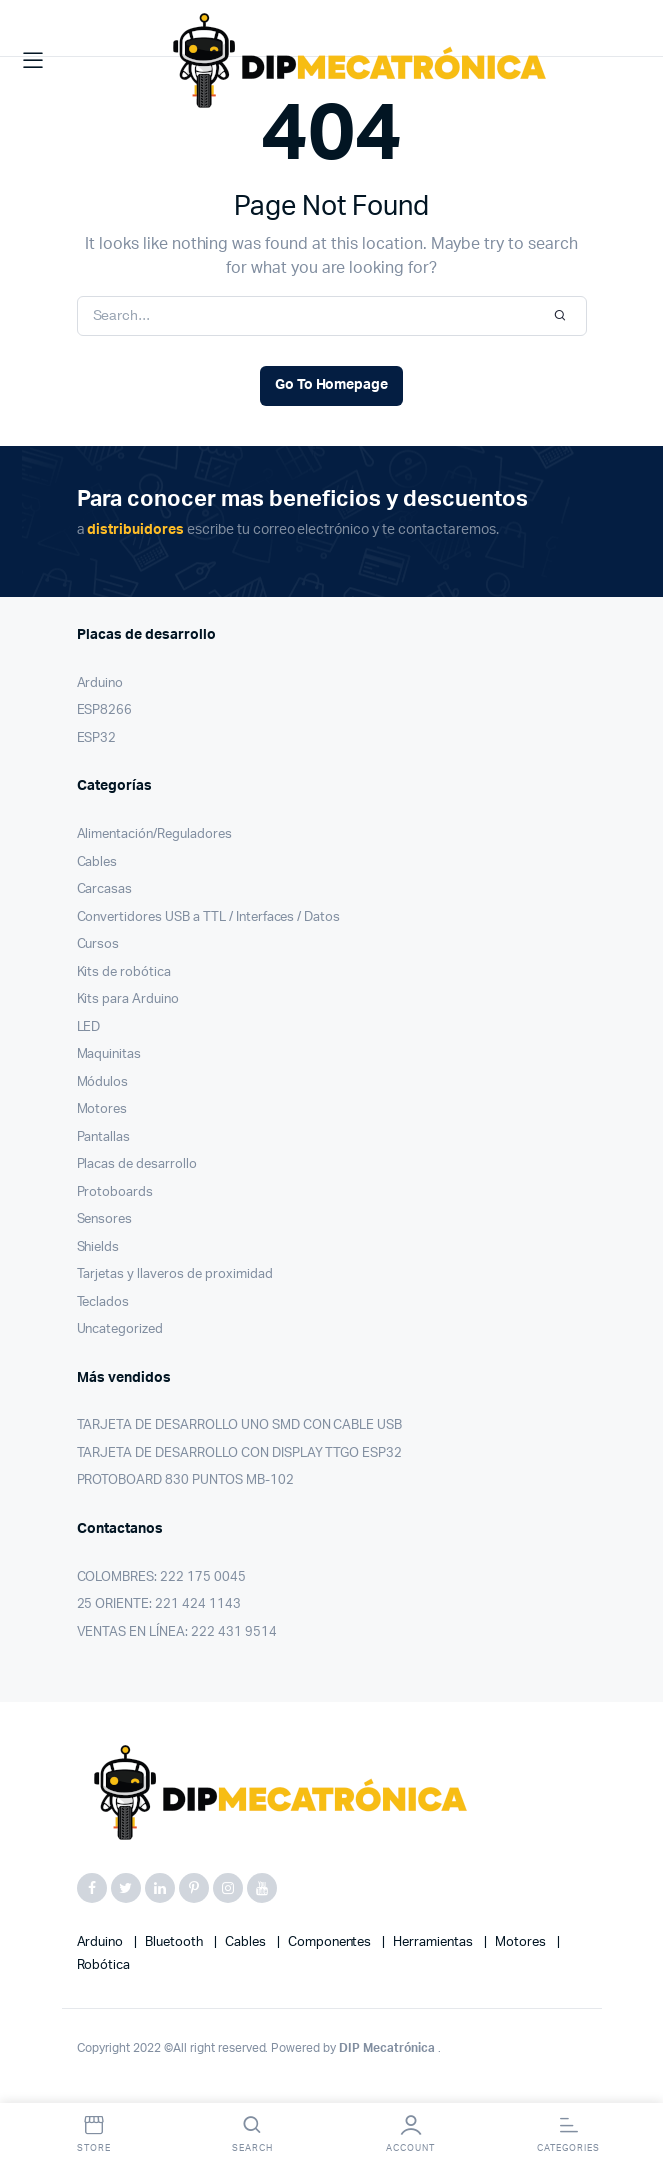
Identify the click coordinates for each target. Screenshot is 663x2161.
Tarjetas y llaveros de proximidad (175, 1274)
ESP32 (97, 738)
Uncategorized (120, 1329)
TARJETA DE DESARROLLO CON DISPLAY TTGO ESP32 (240, 1453)
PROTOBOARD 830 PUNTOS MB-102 (185, 1480)
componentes (331, 1942)
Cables (97, 862)
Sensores (105, 1219)
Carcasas (105, 889)
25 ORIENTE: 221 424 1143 (159, 1604)
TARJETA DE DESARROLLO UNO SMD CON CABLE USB (240, 1425)
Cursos (98, 944)
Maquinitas (109, 1054)
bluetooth (175, 1942)
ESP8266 (105, 710)
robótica (104, 1965)
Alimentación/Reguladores (154, 834)
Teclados (103, 1302)
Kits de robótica (124, 972)
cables (247, 1942)
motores (522, 1942)
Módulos (103, 1082)
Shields (98, 1247)
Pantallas (104, 1137)
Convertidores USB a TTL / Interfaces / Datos (209, 917)
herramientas (434, 1942)
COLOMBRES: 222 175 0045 (161, 1577)
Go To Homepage (332, 385)
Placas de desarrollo (137, 1164)
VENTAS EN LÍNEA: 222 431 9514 (177, 1632)
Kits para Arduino (128, 999)
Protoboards (115, 1192)
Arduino (100, 683)
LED (89, 1027)
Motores (102, 1109)
